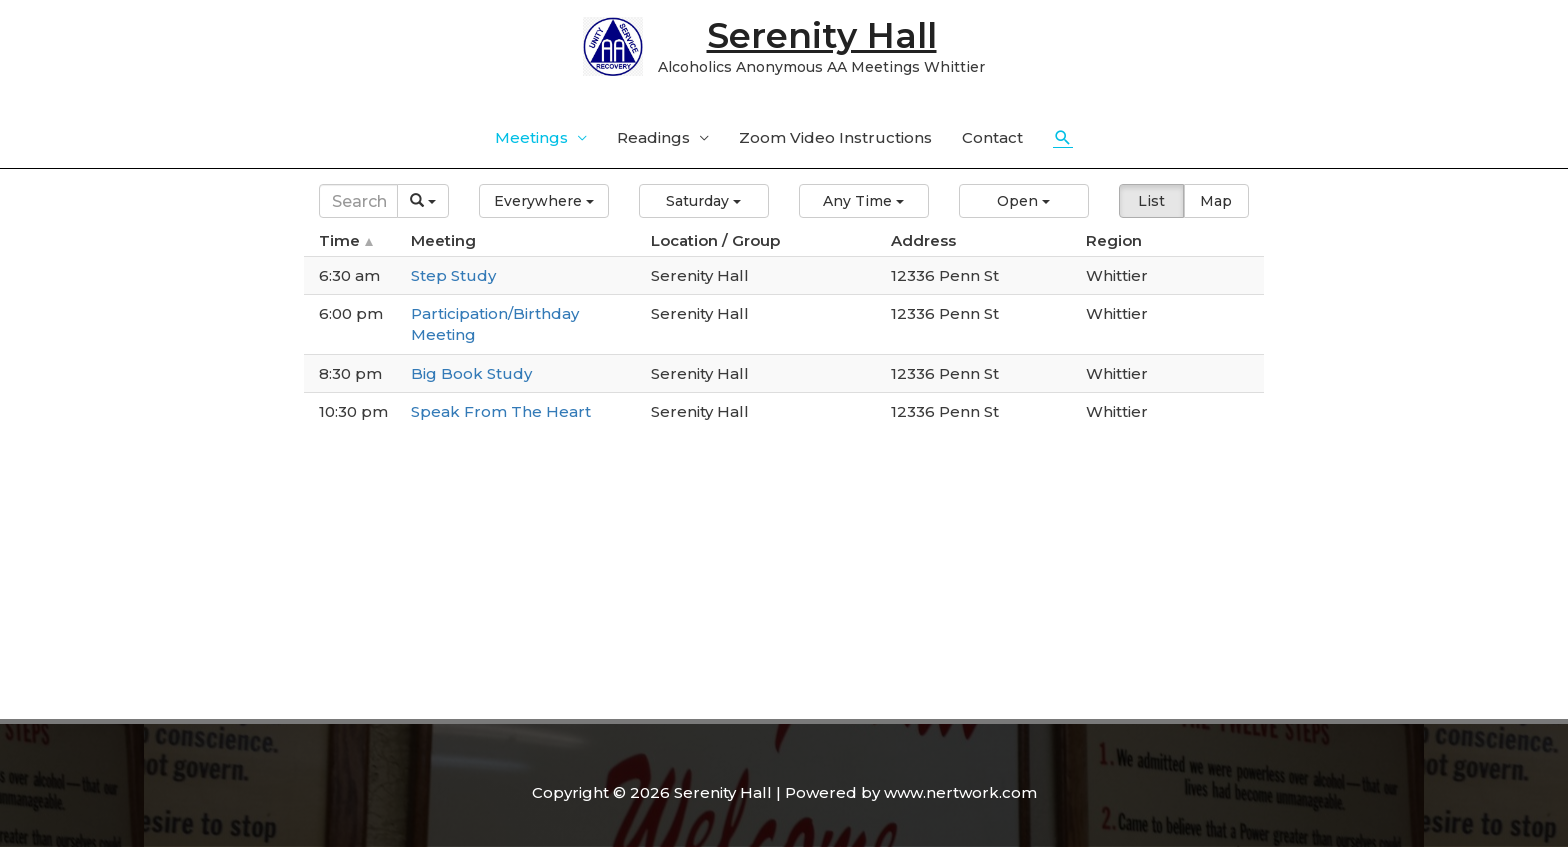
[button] (544, 201)
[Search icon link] (1063, 138)
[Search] (358, 201)
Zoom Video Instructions (835, 137)
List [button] (1151, 201)
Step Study (453, 275)
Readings (653, 137)
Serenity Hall (822, 35)
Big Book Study (471, 373)
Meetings (531, 137)
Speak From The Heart (501, 411)
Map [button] (1216, 201)
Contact (992, 137)
